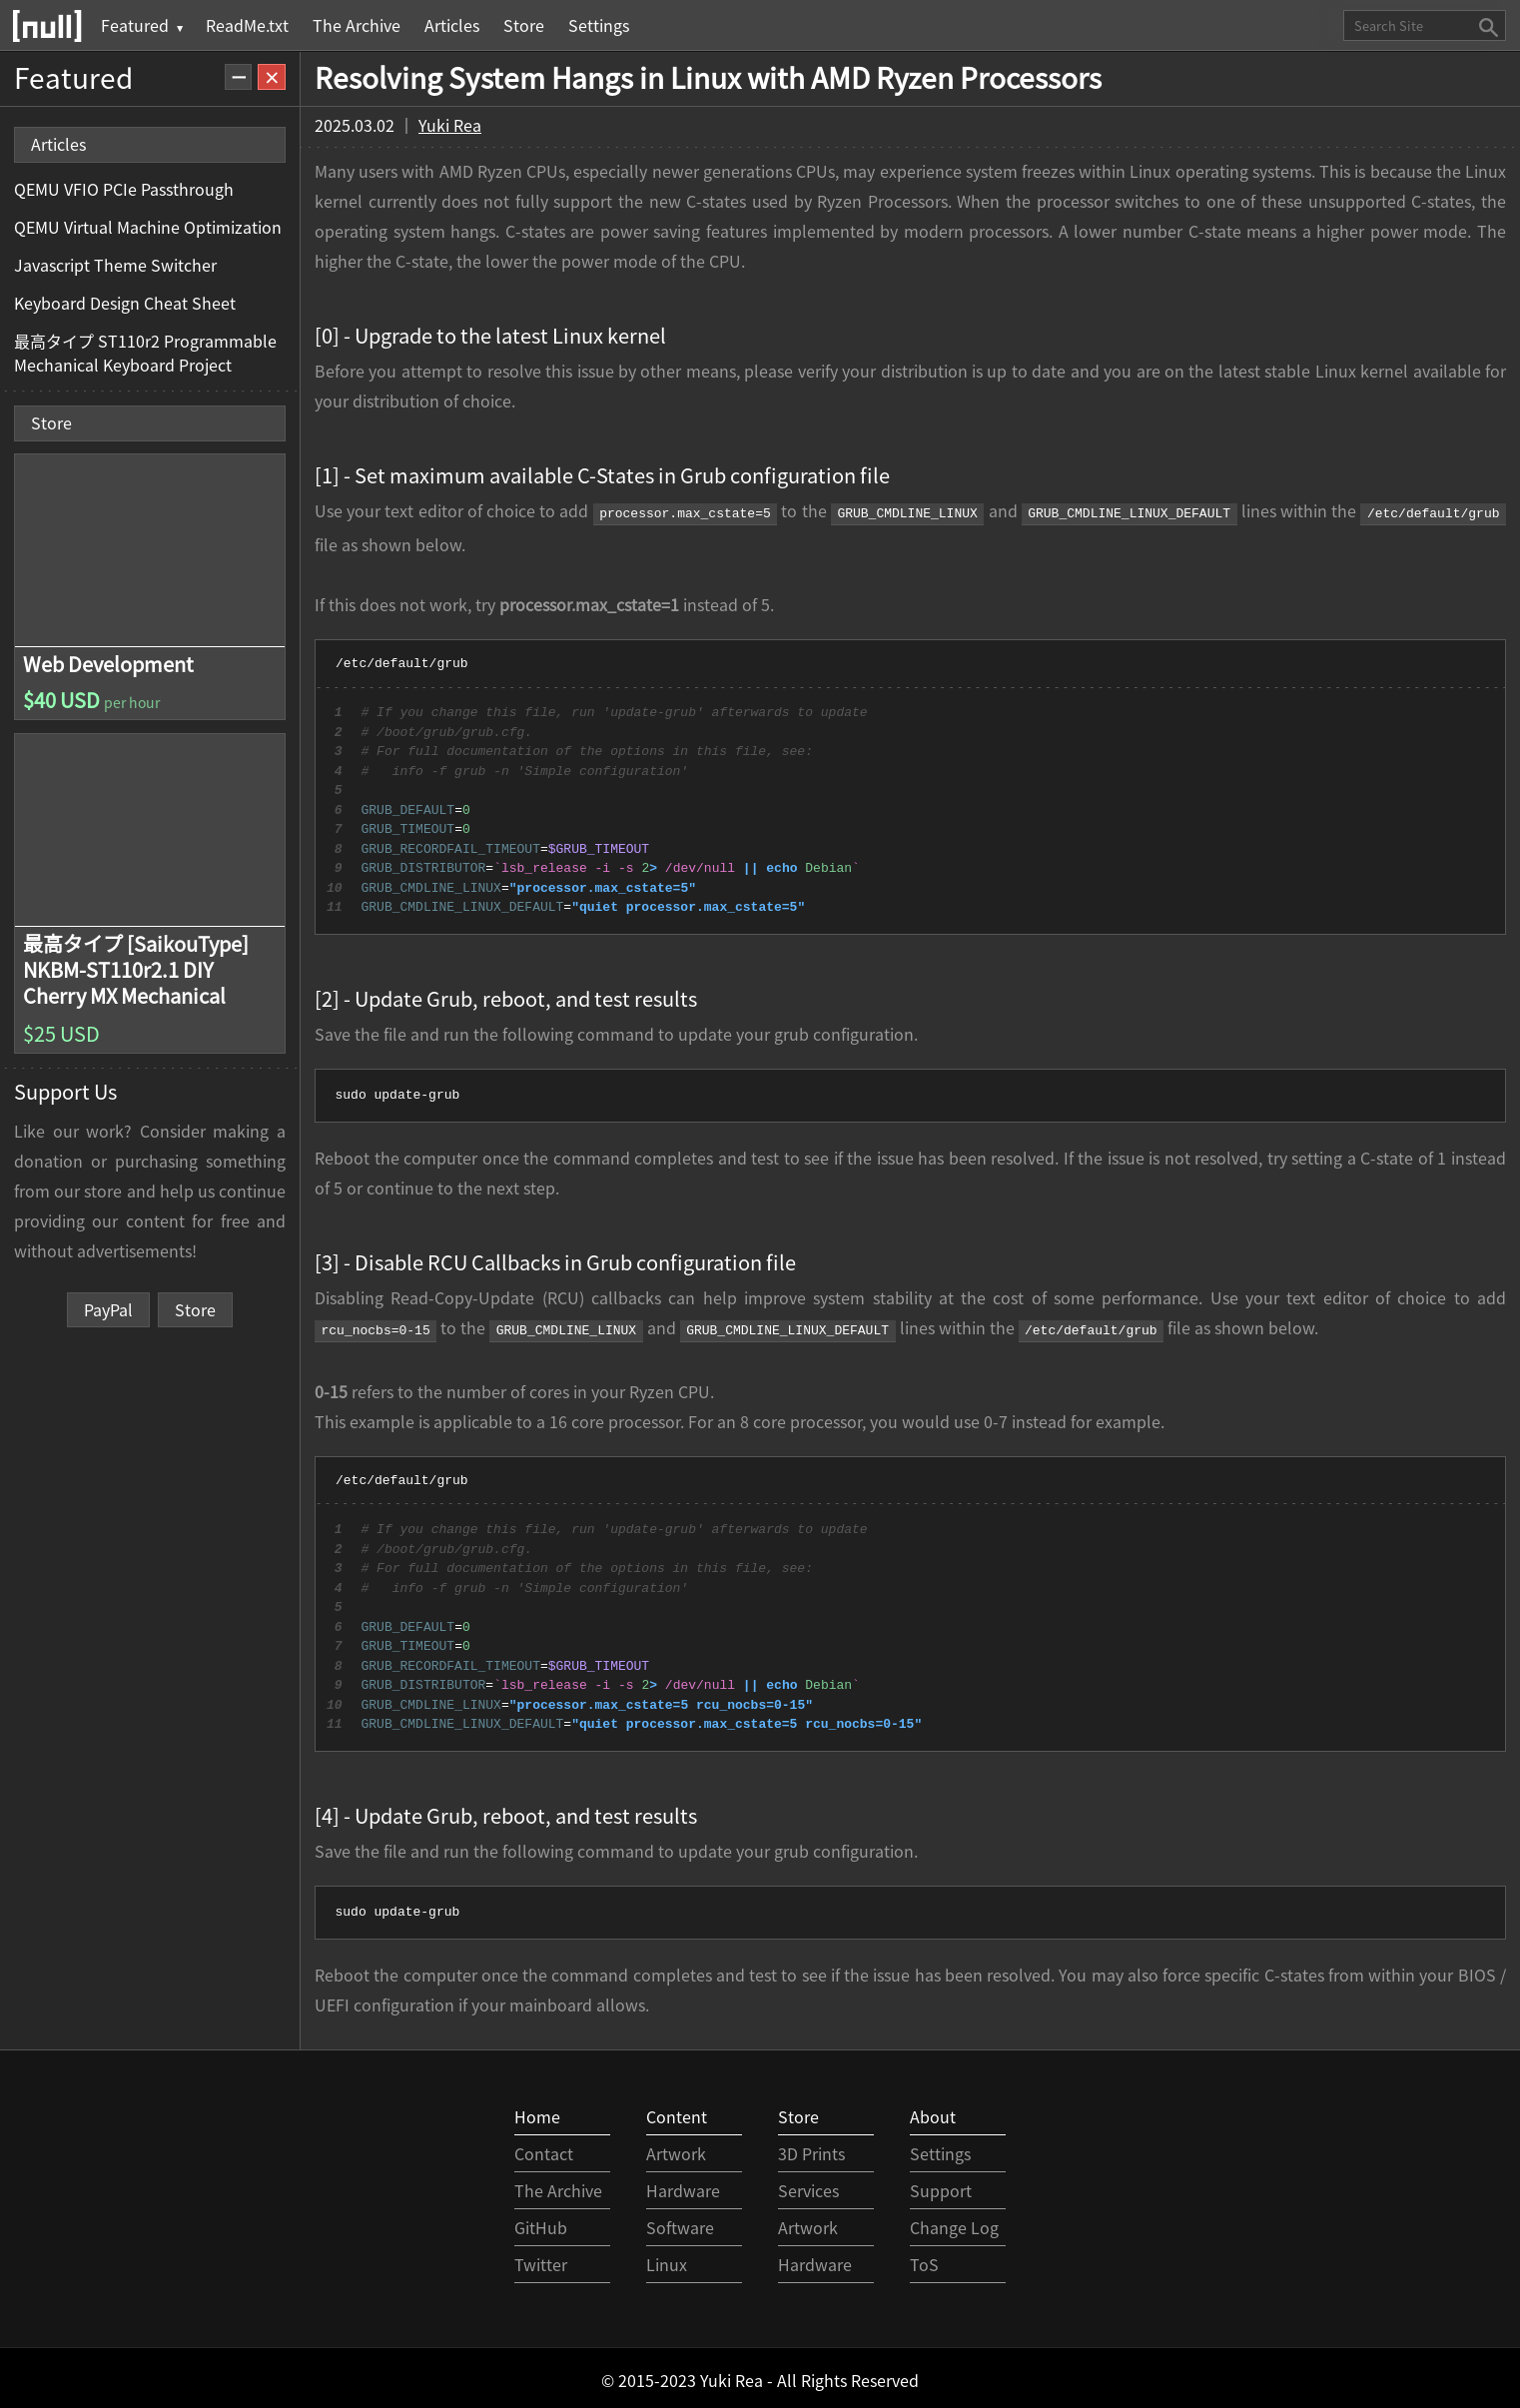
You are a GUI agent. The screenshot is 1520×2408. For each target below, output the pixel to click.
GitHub (540, 2223)
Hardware (683, 2186)
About (933, 2112)
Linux (666, 2260)
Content (676, 2112)
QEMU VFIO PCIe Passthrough (124, 189)
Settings (598, 25)
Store (523, 25)
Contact (543, 2149)
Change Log (954, 2223)
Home (537, 2112)
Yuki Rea (449, 125)
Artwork (676, 2149)
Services (808, 2186)
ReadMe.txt (247, 25)
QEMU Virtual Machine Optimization (148, 227)
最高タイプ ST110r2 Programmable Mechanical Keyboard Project (145, 353)
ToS (924, 2260)
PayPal (108, 1309)
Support (941, 2186)
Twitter (540, 2260)
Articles (451, 25)
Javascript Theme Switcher (115, 265)
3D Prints (811, 2149)
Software (680, 2223)
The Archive (356, 25)
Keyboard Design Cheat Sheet (125, 303)
